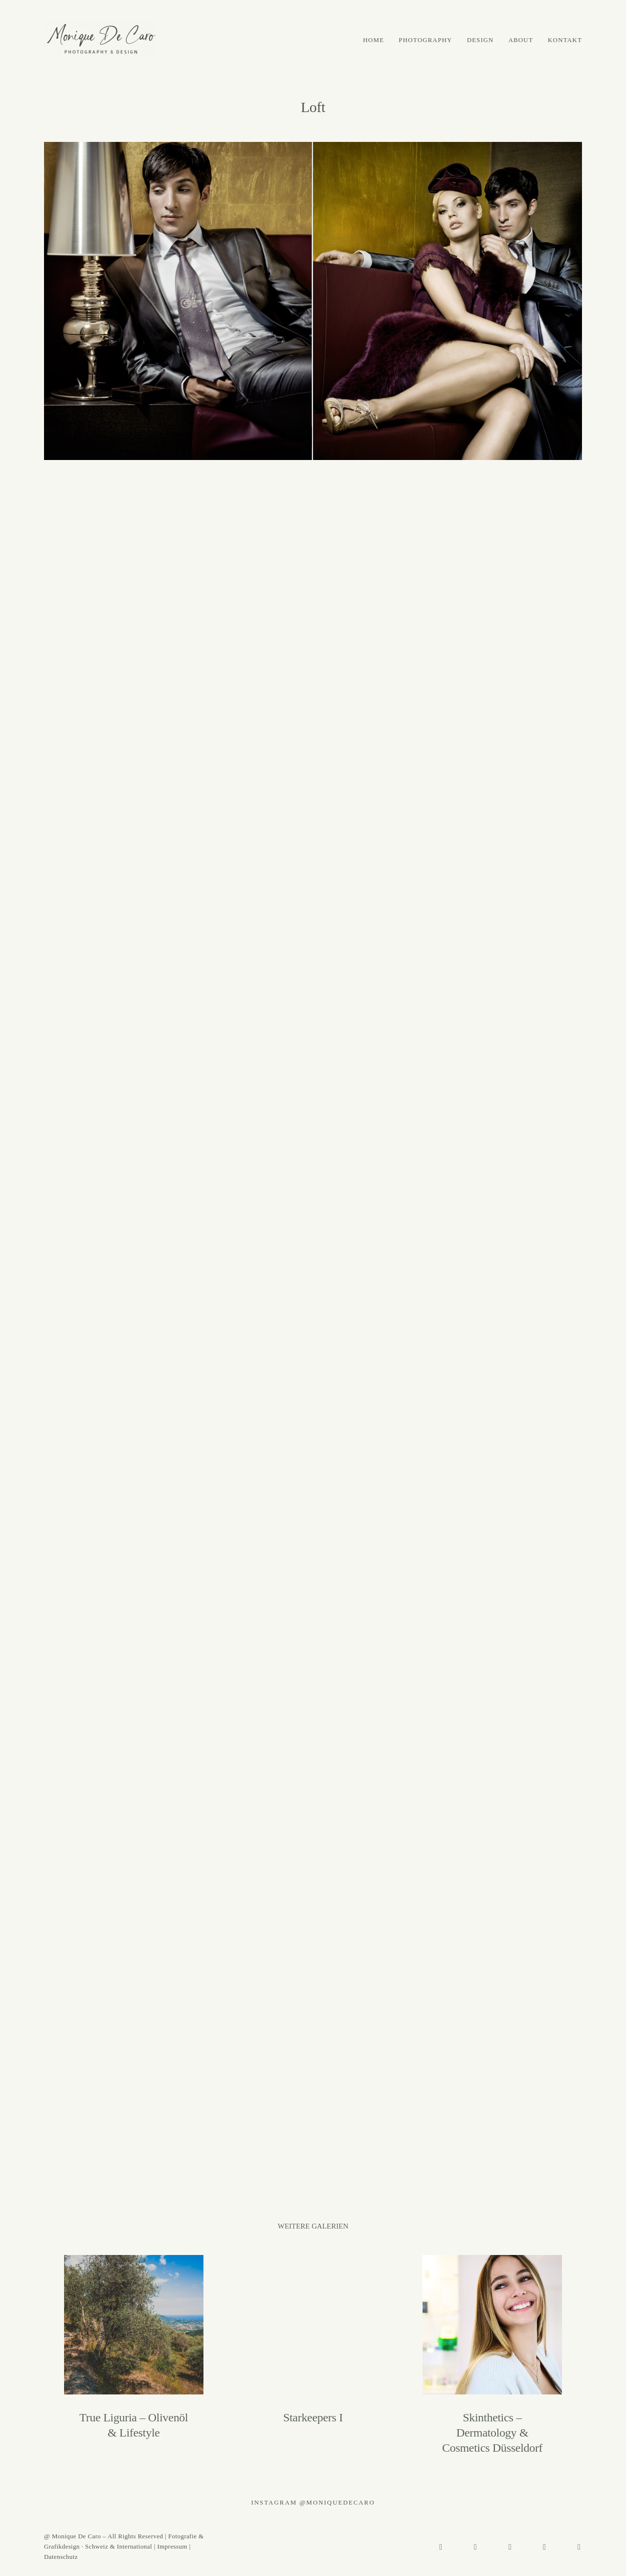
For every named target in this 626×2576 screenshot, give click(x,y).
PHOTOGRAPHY (425, 40)
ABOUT (520, 40)
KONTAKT (565, 40)
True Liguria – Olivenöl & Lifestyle (133, 2355)
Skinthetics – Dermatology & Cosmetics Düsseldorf (492, 2355)
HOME (373, 40)
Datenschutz (61, 2556)
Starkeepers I (312, 2355)
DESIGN (480, 40)
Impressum (172, 2546)
